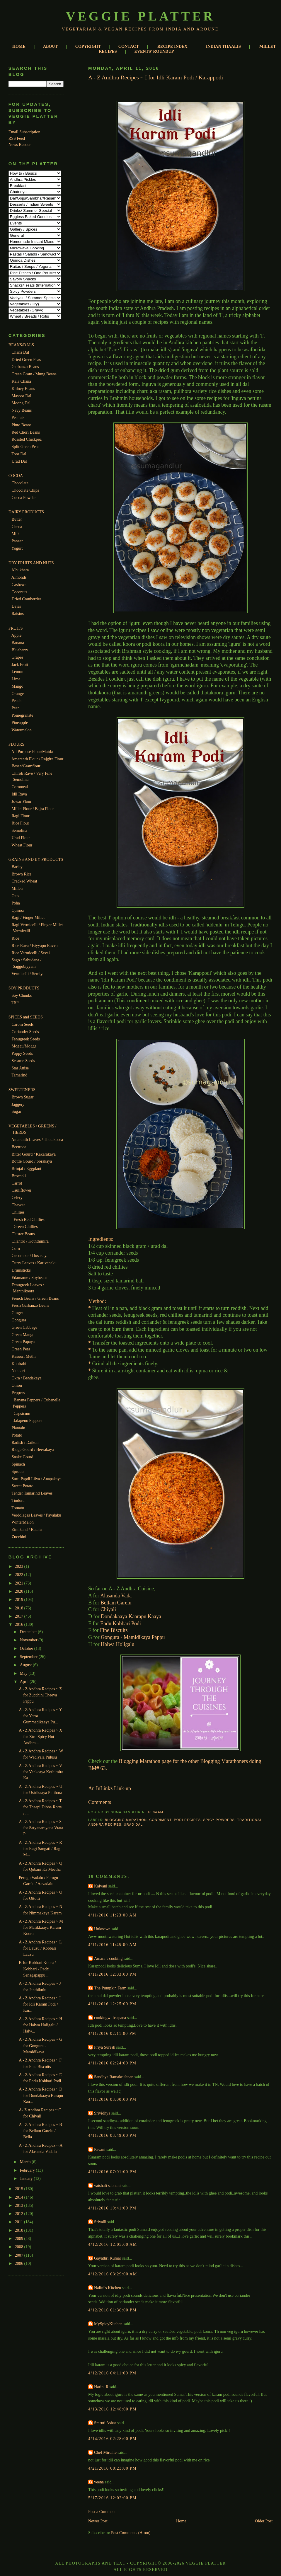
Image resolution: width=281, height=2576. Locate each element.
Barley (17, 866)
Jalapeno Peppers (27, 1420)
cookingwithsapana (110, 2017)
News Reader (19, 144)
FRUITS (15, 628)
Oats (15, 895)
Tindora (17, 1500)
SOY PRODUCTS (23, 988)
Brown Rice (21, 874)
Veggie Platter (140, 16)
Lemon (17, 671)
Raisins (17, 613)
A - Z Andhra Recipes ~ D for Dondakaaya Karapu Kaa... (41, 2095)
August (26, 1664)
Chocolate (19, 483)
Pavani (99, 2149)
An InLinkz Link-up (109, 1788)
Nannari (18, 1370)
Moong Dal (20, 403)
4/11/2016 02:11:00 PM (112, 2033)
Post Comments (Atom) (131, 2532)
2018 (19, 1608)
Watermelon (21, 730)
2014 (19, 2197)
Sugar (16, 1111)
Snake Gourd (22, 1456)
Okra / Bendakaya (26, 1378)
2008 (19, 2246)
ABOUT (50, 46)
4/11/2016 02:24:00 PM (112, 2063)
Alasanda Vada (116, 1596)
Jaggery (17, 1104)
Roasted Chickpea (26, 439)
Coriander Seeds (25, 1031)
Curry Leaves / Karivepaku (34, 1262)
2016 (19, 1624)
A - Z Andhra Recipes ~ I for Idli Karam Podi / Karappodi (155, 77)
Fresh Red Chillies (28, 1219)
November (29, 1640)
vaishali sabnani (107, 2185)
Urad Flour (20, 837)
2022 (19, 1574)
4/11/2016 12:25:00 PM (112, 2003)
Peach (16, 700)
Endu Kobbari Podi (120, 1623)
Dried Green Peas (26, 359)
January (27, 2178)
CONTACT (128, 46)
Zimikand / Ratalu (26, 1529)
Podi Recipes (187, 1820)
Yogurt (17, 548)
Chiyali (108, 1609)
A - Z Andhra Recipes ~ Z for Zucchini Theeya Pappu (40, 1695)
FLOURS (16, 744)
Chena (16, 526)
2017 (19, 1616)
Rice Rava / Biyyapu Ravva (34, 945)
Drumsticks (20, 1270)
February (28, 2170)
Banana (17, 642)
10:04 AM (155, 1812)
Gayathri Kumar (107, 2258)
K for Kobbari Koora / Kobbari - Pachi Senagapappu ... (37, 1968)
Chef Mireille (105, 2452)
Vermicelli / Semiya (27, 973)
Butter (16, 519)
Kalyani (100, 1886)
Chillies (17, 1212)
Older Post (264, 2521)
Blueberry (19, 650)
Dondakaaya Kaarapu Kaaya (131, 1616)
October (27, 1648)
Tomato (17, 1507)
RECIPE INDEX (172, 46)
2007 (19, 2255)
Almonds (19, 577)
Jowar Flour (21, 801)
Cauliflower (21, 1190)
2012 (19, 2213)
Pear (15, 708)
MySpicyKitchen (108, 2323)
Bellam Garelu (116, 1603)
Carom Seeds (22, 1024)
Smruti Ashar (105, 2422)
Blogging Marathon (126, 1820)
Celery (17, 1197)
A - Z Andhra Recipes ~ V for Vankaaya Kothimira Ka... (41, 1772)
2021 (19, 1583)
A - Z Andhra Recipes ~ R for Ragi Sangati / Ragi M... (40, 1848)
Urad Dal (19, 461)
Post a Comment (102, 2511)
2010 (19, 2230)
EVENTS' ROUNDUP (154, 51)
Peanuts (17, 417)
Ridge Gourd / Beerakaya (32, 1449)
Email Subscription (24, 132)
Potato (16, 1435)
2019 (19, 1599)
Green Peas (20, 1349)
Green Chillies (25, 1226)
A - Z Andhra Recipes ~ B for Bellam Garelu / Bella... (40, 2130)
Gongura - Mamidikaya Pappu (133, 1637)
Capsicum (21, 1413)
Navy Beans (21, 410)
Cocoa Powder (23, 497)
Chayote (18, 1204)
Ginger (17, 1312)
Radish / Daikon (24, 1442)
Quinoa (17, 910)
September (29, 1656)
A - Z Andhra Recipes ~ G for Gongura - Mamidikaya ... (40, 2045)
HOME (18, 46)
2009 (19, 2238)
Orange (17, 693)
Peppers (18, 1392)
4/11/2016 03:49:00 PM (112, 2135)
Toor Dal (18, 454)
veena (99, 2482)
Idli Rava (19, 794)
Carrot (16, 1183)
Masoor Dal (21, 395)
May (24, 1673)
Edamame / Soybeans (29, 1277)
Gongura (18, 1320)
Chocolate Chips (25, 490)
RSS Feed (16, 138)
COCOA (15, 475)
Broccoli (18, 1175)
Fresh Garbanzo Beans (30, 1305)
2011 (19, 2221)
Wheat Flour (21, 845)
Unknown (102, 1928)
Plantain (18, 1427)
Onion (16, 1385)
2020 (19, 1591)
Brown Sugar (22, 1097)
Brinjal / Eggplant (26, 1168)
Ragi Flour (20, 815)
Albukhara (20, 570)
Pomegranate (22, 715)
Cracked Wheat (24, 881)
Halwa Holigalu (117, 1644)
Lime (15, 679)
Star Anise (20, 1068)
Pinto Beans (21, 424)
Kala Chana (21, 381)
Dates (16, 606)
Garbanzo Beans (25, 366)
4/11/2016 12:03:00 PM (112, 1974)
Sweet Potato (22, 1485)
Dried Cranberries (26, 599)
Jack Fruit (19, 664)
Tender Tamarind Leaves (31, 1493)
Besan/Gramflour (25, 766)
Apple (16, 635)
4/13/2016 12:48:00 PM (112, 2409)
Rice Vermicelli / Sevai (30, 952)
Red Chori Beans (25, 432)
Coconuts (19, 592)
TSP (14, 1002)
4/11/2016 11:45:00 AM (112, 1944)
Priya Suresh (104, 2047)
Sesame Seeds (23, 1060)
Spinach (18, 1464)
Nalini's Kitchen (107, 2287)
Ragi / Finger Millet (28, 917)
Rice (15, 938)
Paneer (17, 541)
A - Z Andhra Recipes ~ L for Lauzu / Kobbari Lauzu (40, 1948)
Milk (15, 533)
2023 (19, 1566)
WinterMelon (22, 1522)
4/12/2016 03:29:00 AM (112, 2274)
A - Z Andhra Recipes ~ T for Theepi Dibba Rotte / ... (40, 1807)
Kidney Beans (23, 388)
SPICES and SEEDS (25, 1017)
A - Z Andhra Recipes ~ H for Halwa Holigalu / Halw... (40, 2025)
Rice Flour (20, 823)
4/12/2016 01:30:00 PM (112, 2310)
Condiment (160, 1820)
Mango (17, 686)
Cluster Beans (23, 1233)
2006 (19, 2263)
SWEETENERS (21, 1089)
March (26, 2161)
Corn (15, 1248)
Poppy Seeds (22, 1053)
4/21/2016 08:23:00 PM (112, 2468)
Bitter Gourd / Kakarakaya (33, 1154)
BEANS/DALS (21, 345)
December (29, 1631)
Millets (17, 888)
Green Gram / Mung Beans (33, 374)
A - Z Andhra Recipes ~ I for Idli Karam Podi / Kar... (40, 2004)
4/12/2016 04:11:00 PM (112, 2373)
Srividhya (102, 2113)
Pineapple (19, 722)
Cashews (18, 584)
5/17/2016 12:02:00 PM (112, 2497)
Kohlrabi (18, 1363)
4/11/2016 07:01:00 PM (112, 2171)
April (25, 1681)
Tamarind (19, 1075)
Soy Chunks (21, 995)
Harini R (101, 2386)
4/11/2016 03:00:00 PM (112, 2099)
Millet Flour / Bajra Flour (32, 808)
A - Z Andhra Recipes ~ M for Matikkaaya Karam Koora (41, 1927)
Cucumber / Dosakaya (29, 1255)
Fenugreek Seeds (25, 1039)
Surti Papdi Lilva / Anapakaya (36, 1478)
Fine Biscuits (114, 1630)
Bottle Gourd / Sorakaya (31, 1161)
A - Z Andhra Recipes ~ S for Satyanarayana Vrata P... (41, 1827)
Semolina (19, 830)
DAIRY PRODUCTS (26, 512)
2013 (19, 2205)
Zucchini (18, 1536)
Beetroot (18, 1146)
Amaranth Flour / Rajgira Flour (37, 759)
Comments (99, 1802)
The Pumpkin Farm (110, 1988)
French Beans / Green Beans (35, 1298)
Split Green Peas (25, 446)
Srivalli (100, 2221)
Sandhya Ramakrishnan (113, 2076)
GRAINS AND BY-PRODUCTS (35, 859)
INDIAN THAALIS (223, 46)
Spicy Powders (219, 1820)
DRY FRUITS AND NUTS (31, 562)
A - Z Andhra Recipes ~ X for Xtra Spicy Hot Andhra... (40, 1736)
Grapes (17, 657)
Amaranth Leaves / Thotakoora (37, 1139)
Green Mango (22, 1334)
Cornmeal (19, 786)
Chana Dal (20, 352)
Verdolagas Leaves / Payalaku (36, 1515)
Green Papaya (23, 1341)
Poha (15, 903)
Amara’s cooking (108, 1958)
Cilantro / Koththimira (30, 1241)
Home (181, 2521)
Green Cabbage (24, 1327)
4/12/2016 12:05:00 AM (112, 2244)
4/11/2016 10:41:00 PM (112, 2208)
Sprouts (17, 1471)
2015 (19, 2188)
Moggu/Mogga (23, 1046)
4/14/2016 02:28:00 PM (112, 2438)
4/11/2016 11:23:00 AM (112, 1915)
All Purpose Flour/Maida (32, 751)
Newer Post (98, 2521)
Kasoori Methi (23, 1356)
